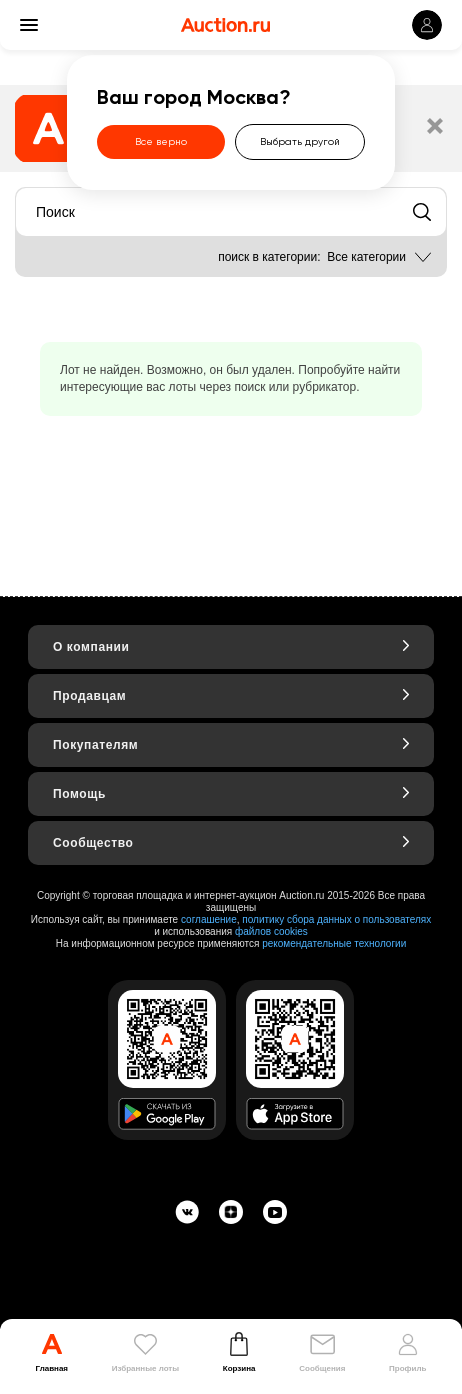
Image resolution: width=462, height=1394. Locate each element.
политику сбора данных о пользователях (336, 919)
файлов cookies (271, 931)
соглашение (209, 919)
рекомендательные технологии (334, 943)
